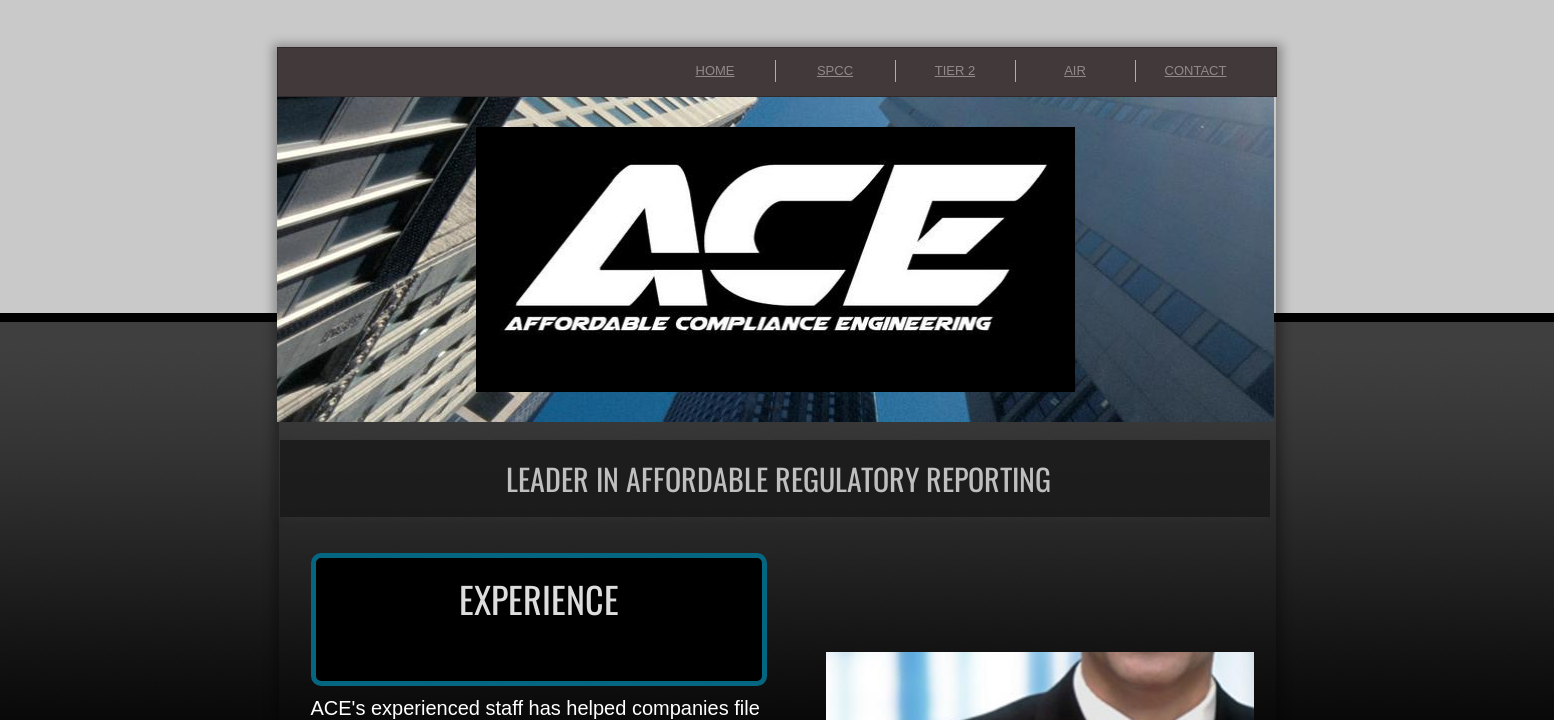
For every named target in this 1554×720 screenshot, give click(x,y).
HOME (715, 70)
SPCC (835, 70)
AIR (1075, 70)
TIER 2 (955, 70)
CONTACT (1196, 70)
